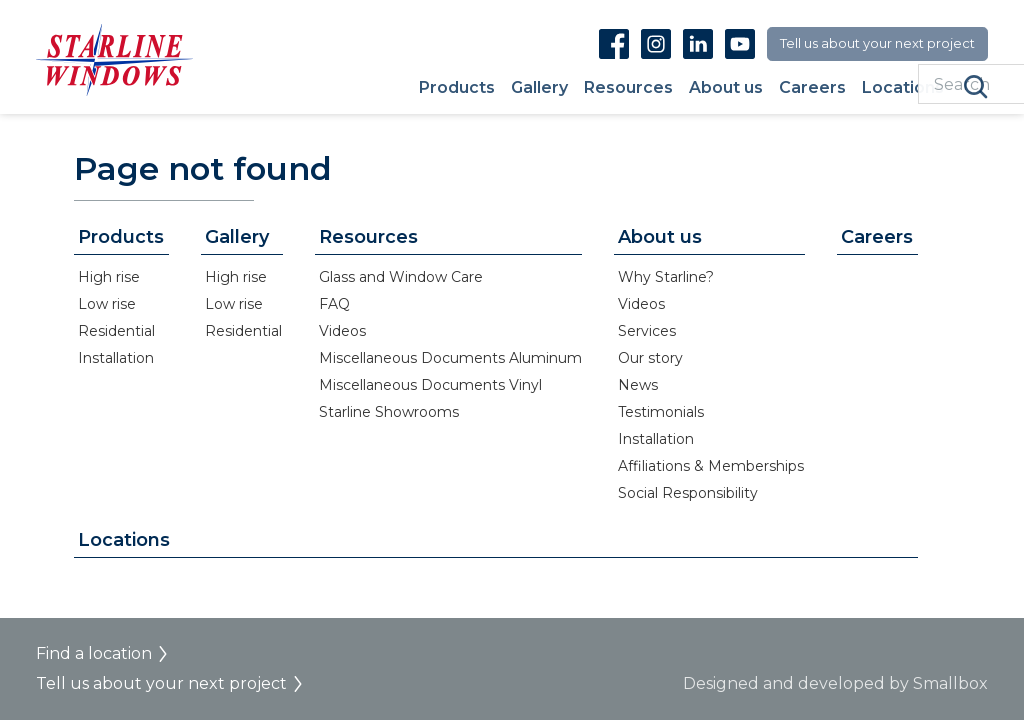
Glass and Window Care (401, 277)
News (638, 385)
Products (457, 88)
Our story (650, 358)
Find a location (94, 653)
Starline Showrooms (389, 412)
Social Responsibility (688, 493)
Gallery (539, 88)
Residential (116, 331)
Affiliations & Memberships (711, 466)
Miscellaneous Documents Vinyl (430, 385)
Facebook (614, 43)
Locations (903, 88)
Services (647, 331)
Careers (812, 88)
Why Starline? (666, 277)
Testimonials (661, 412)
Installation (116, 358)
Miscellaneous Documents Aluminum (450, 358)
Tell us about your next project (877, 43)
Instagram (656, 43)
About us (726, 88)
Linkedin (698, 43)
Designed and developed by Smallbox (835, 683)
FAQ (334, 304)
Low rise (107, 304)
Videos (342, 331)
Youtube (740, 43)
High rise (109, 277)
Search (976, 87)
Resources (628, 88)
